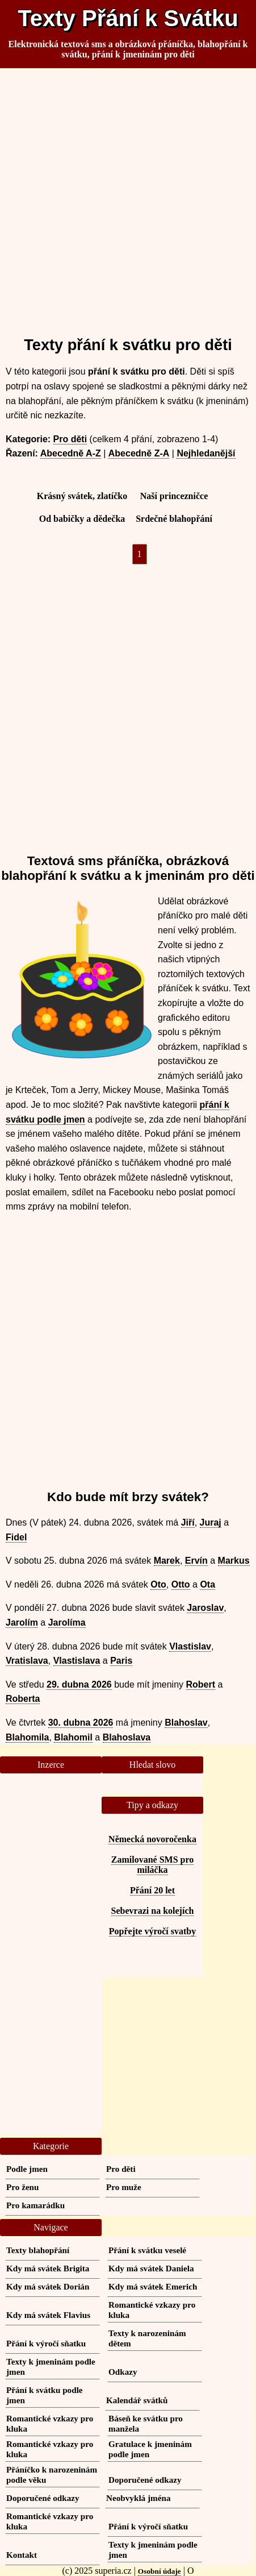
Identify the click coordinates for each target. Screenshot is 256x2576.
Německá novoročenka (152, 1839)
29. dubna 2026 (79, 1684)
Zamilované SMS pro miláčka (152, 1865)
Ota (207, 1584)
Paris (121, 1660)
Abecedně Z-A (139, 453)
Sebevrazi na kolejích (152, 1911)
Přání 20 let (152, 1890)
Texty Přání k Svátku (128, 18)
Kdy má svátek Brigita (47, 2268)
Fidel (16, 1537)
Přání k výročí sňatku (46, 2343)
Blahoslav (186, 1722)
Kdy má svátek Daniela (151, 2268)
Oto (158, 1584)
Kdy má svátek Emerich (153, 2286)
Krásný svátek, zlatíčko (82, 496)
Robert (201, 1684)
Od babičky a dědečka (82, 518)
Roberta (23, 1699)
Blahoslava (126, 1737)
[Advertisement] (128, 197)
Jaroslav (205, 1608)
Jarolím (22, 1622)
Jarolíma (67, 1622)
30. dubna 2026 (81, 1722)
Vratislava (27, 1660)
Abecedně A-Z (70, 453)
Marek (167, 1560)
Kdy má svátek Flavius (48, 2315)
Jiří (188, 1522)
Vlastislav (190, 1646)
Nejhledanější (206, 453)
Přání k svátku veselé (147, 2250)
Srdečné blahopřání (174, 518)
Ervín (196, 1560)
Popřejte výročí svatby (152, 1931)
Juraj (210, 1522)
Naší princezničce (174, 496)
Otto (180, 1584)
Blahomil (73, 1737)
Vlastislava (76, 1660)
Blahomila (27, 1737)
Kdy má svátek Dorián (47, 2286)
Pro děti (70, 439)
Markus (234, 1560)
